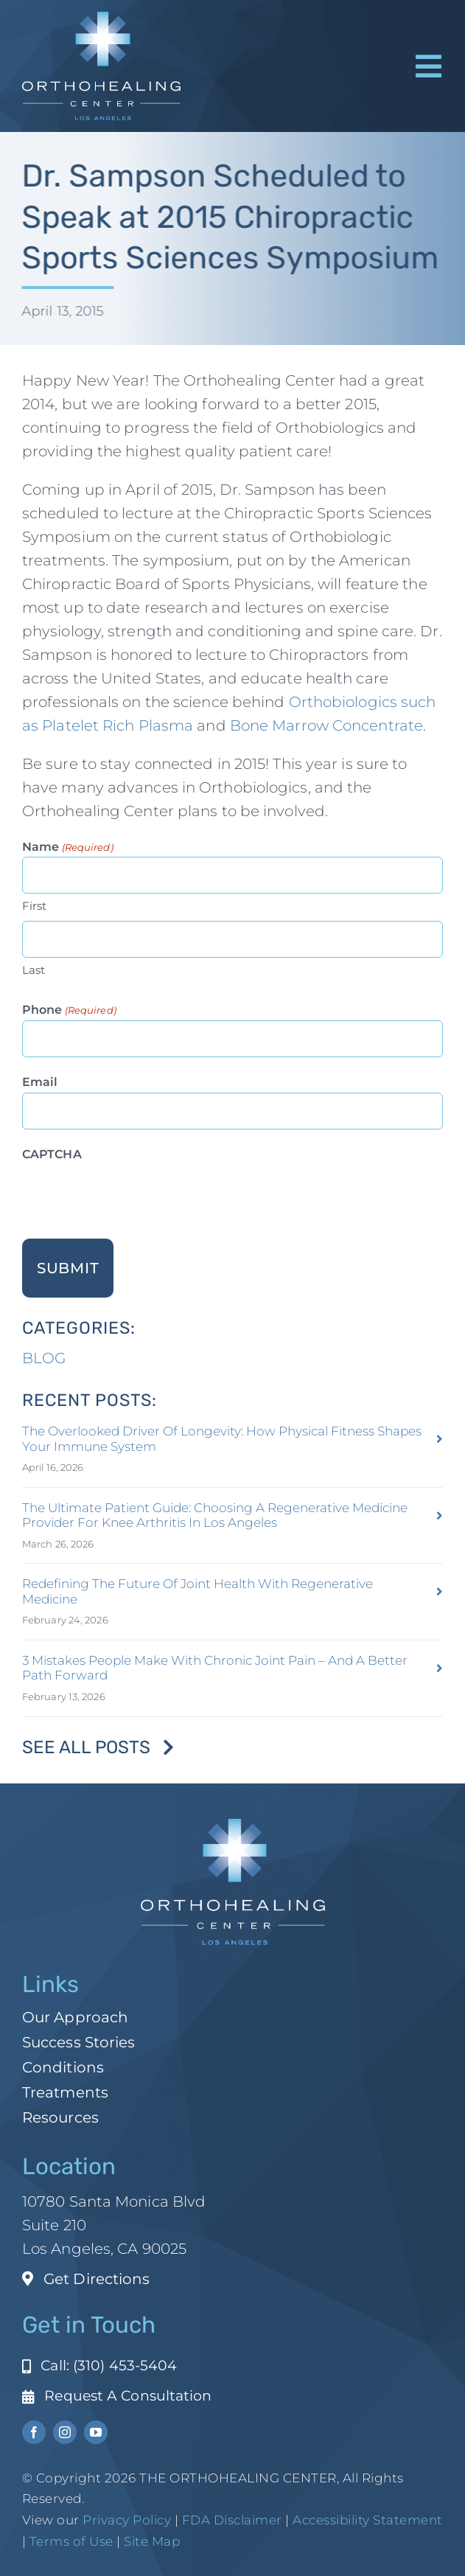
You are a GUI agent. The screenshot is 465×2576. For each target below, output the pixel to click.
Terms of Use (71, 2541)
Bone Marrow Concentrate (326, 725)
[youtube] (96, 2432)
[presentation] (134, 1193)
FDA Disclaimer (230, 2520)
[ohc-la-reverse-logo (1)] (101, 19)
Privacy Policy (127, 2520)
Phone (69, 1010)
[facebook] (34, 2432)
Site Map (152, 2541)
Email (40, 1082)
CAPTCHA (52, 1154)
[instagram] (65, 2432)
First (34, 906)
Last (33, 970)
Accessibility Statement (368, 2520)
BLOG (44, 1358)
